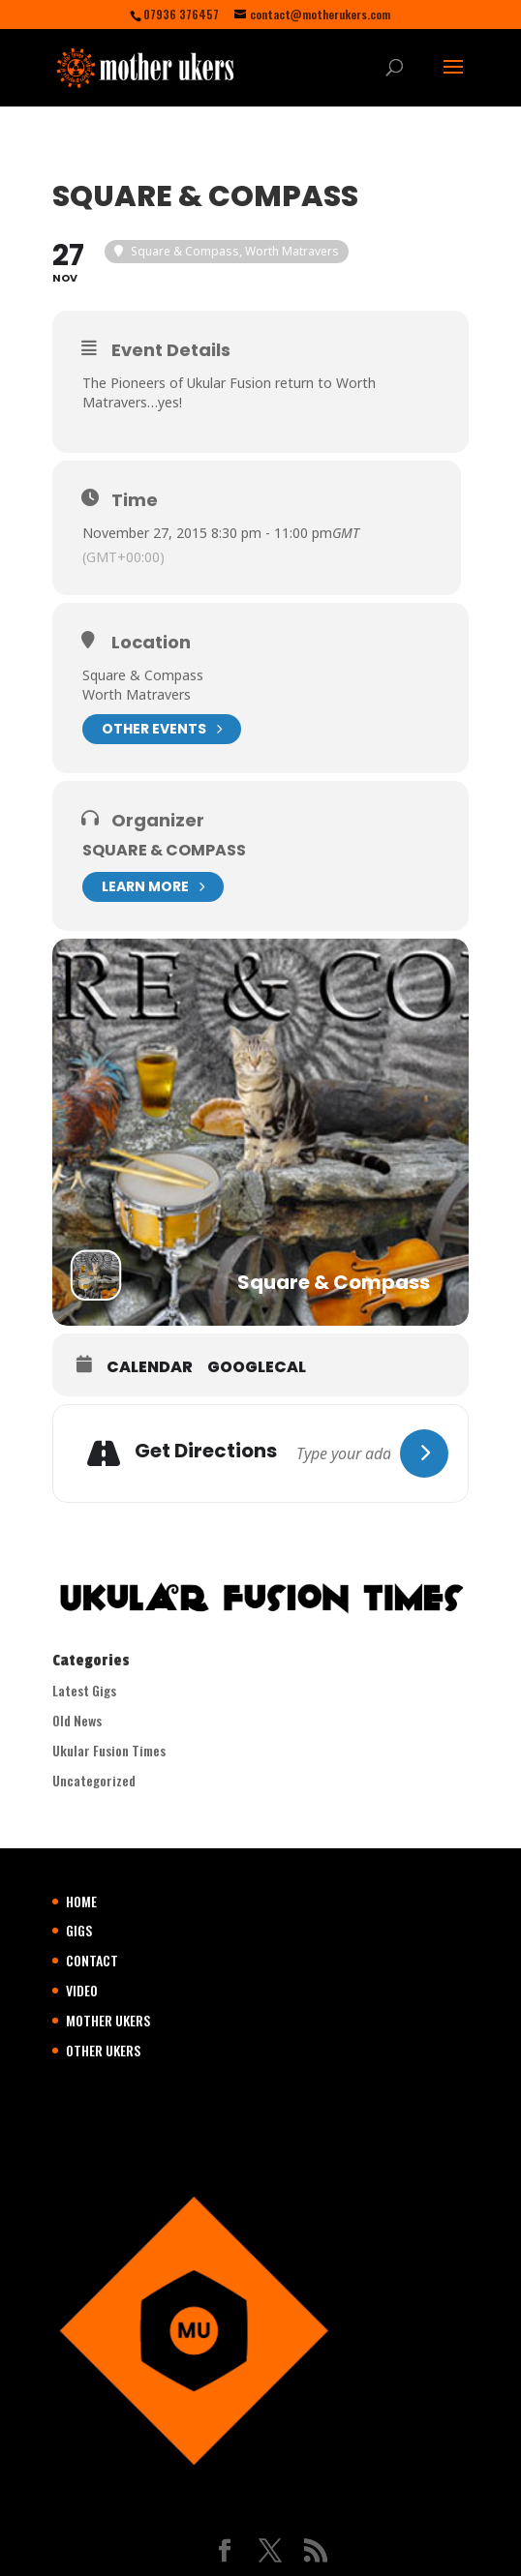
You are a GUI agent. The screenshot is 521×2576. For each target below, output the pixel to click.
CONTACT (92, 1960)
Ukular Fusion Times (109, 1750)
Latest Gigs (84, 1690)
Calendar (150, 1367)
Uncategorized (94, 1780)
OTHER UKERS (103, 2050)
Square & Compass (164, 850)
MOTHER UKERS (108, 2020)
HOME (81, 1901)
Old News (77, 1720)
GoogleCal (256, 1367)
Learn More (153, 887)
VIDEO (82, 1990)
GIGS (79, 1930)
